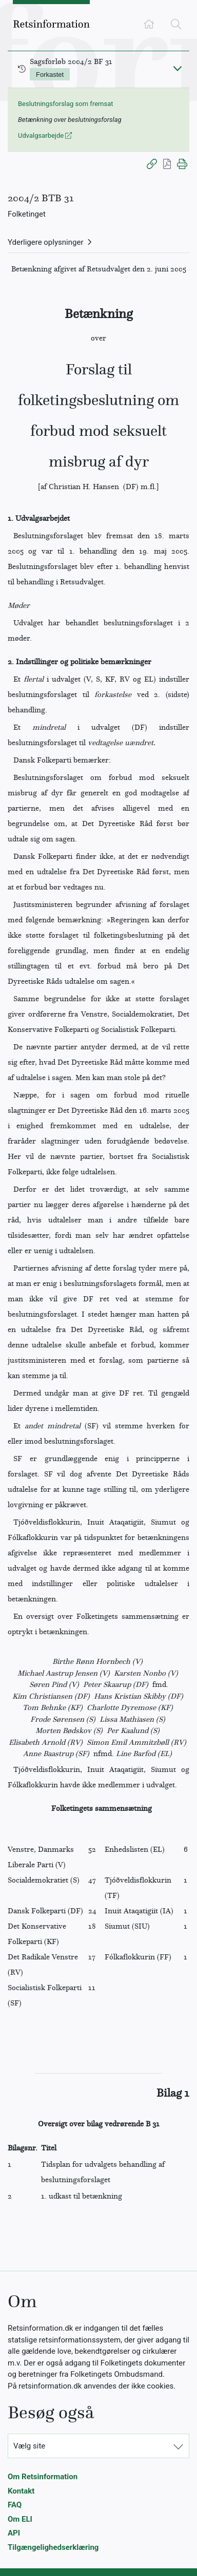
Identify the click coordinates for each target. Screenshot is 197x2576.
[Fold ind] (177, 68)
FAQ (15, 2504)
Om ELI (20, 2519)
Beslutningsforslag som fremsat (65, 104)
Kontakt (21, 2491)
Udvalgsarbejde (45, 135)
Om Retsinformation (42, 2476)
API (14, 2533)
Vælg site (29, 2446)
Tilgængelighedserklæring (53, 2547)
